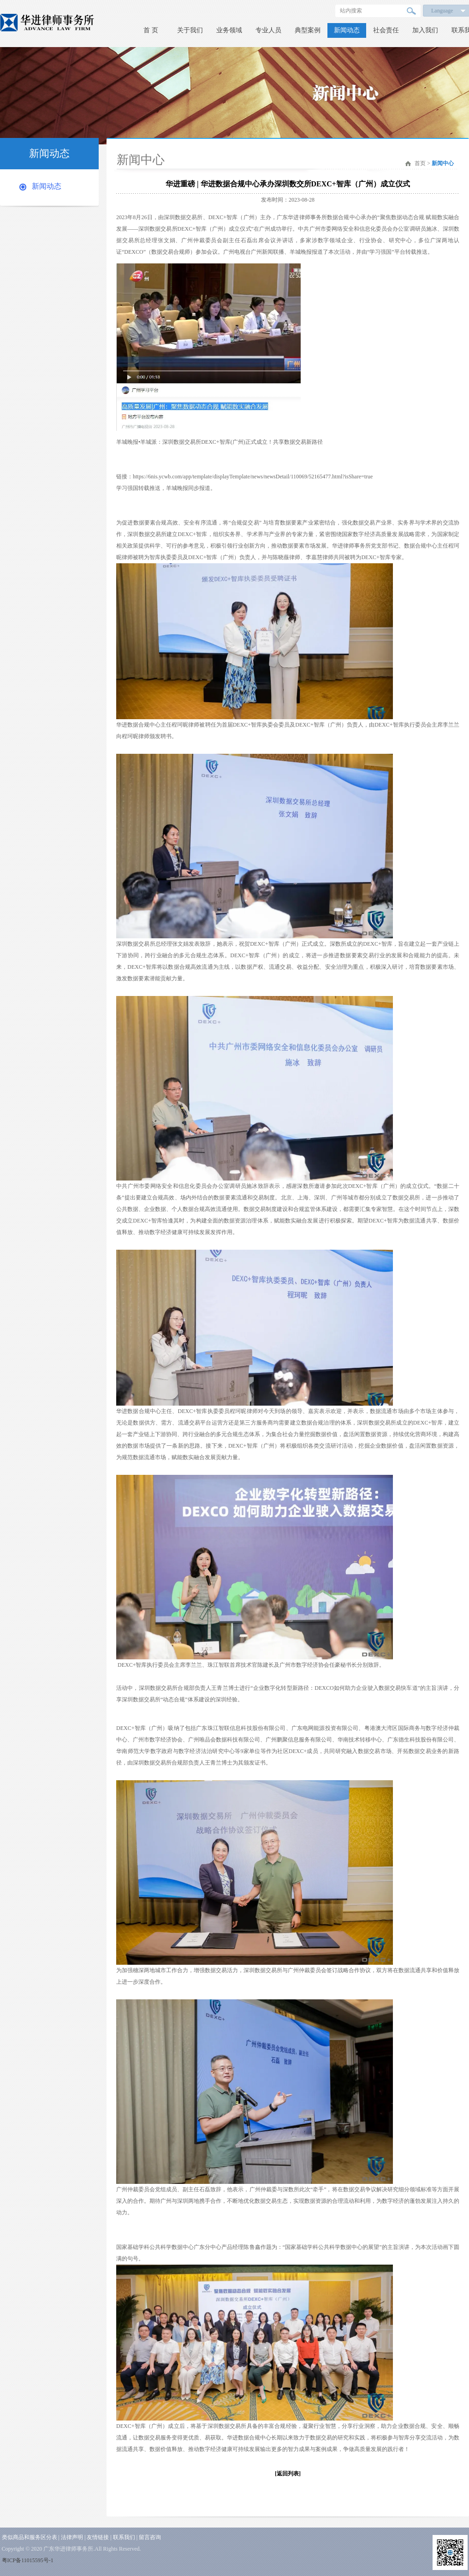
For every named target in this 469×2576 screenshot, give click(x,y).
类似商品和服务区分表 (29, 2537)
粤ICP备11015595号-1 (27, 2560)
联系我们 (124, 2537)
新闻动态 (347, 30)
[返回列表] (288, 2473)
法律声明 (72, 2537)
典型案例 (308, 30)
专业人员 (268, 30)
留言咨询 (150, 2537)
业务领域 (229, 30)
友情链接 (98, 2537)
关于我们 (190, 30)
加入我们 (425, 30)
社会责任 (386, 30)
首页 (420, 163)
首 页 (150, 30)
